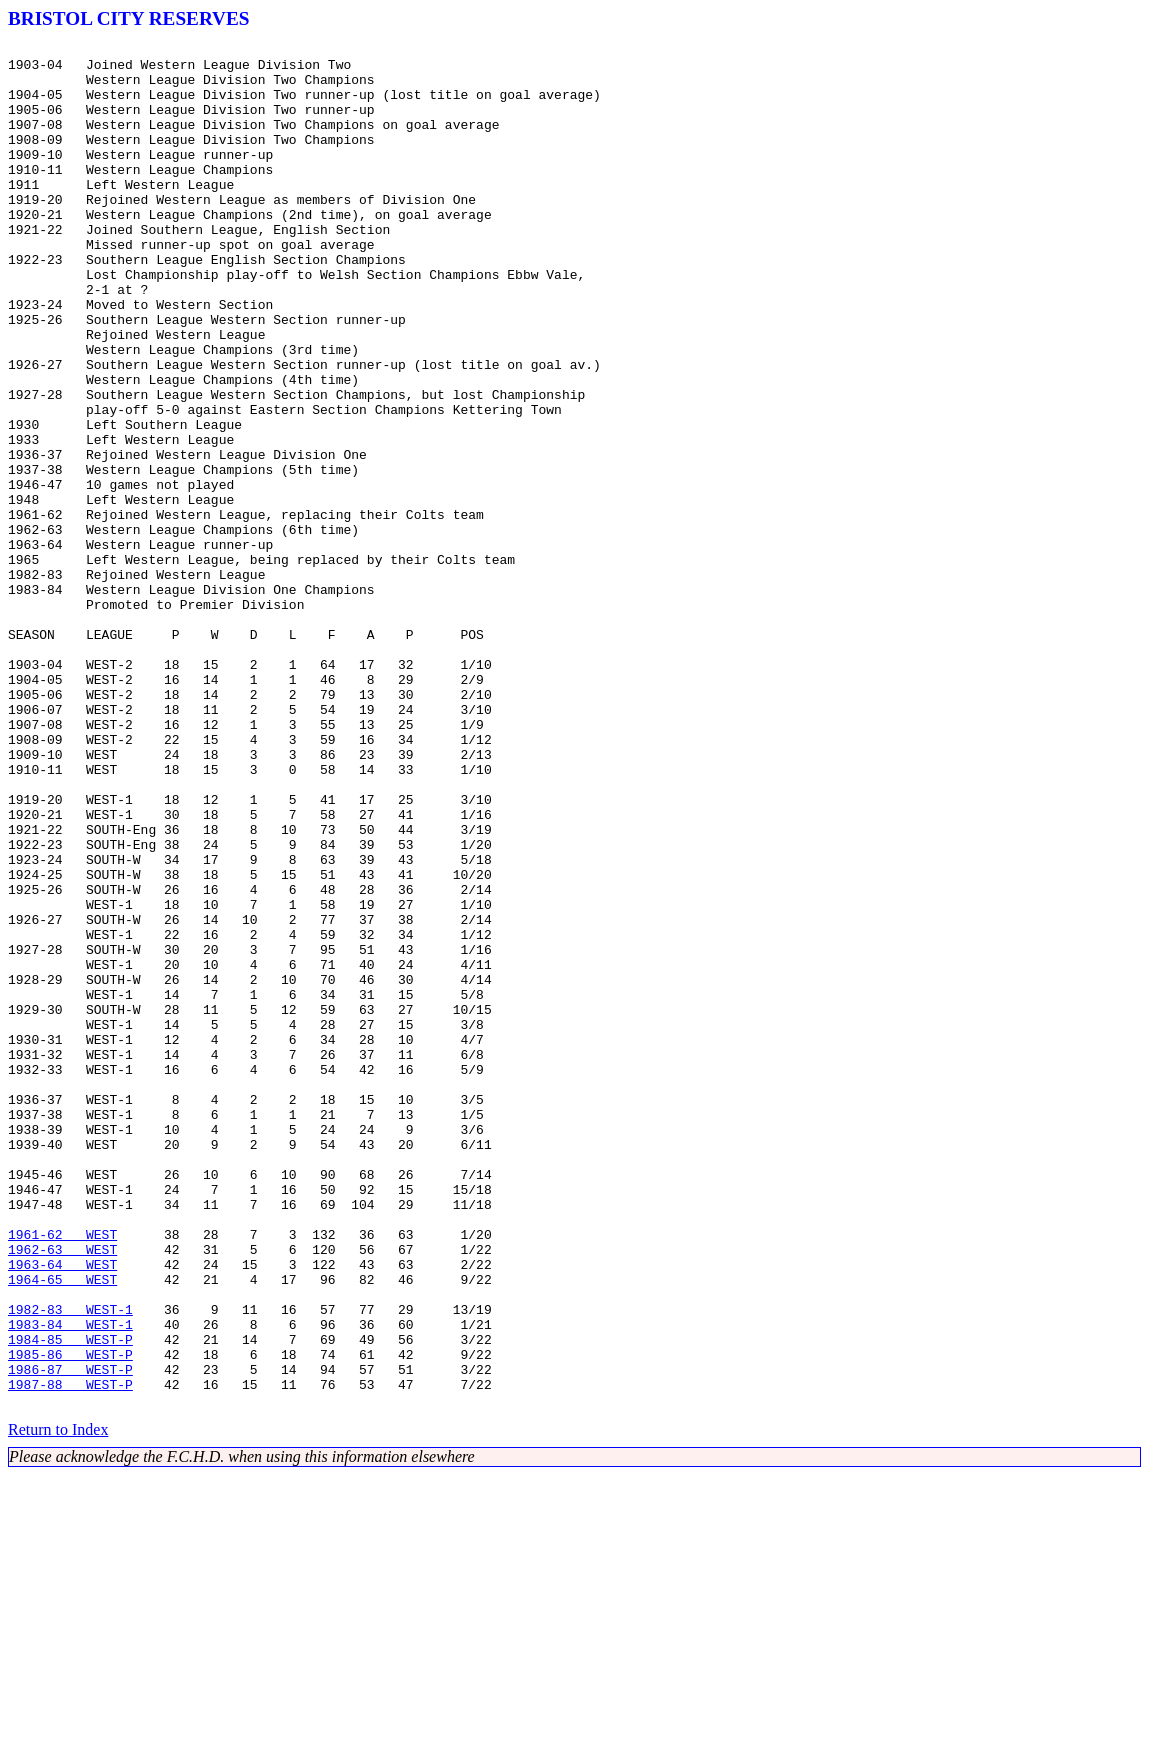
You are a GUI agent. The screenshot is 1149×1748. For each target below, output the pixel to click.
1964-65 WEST (62, 1528)
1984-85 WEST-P (70, 1600)
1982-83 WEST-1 (70, 1564)
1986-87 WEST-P (70, 1636)
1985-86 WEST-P (70, 1618)
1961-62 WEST (62, 1474)
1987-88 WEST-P (70, 1654)
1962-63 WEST (62, 1492)
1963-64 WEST (62, 1510)
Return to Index (58, 1702)
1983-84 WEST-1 (70, 1582)
